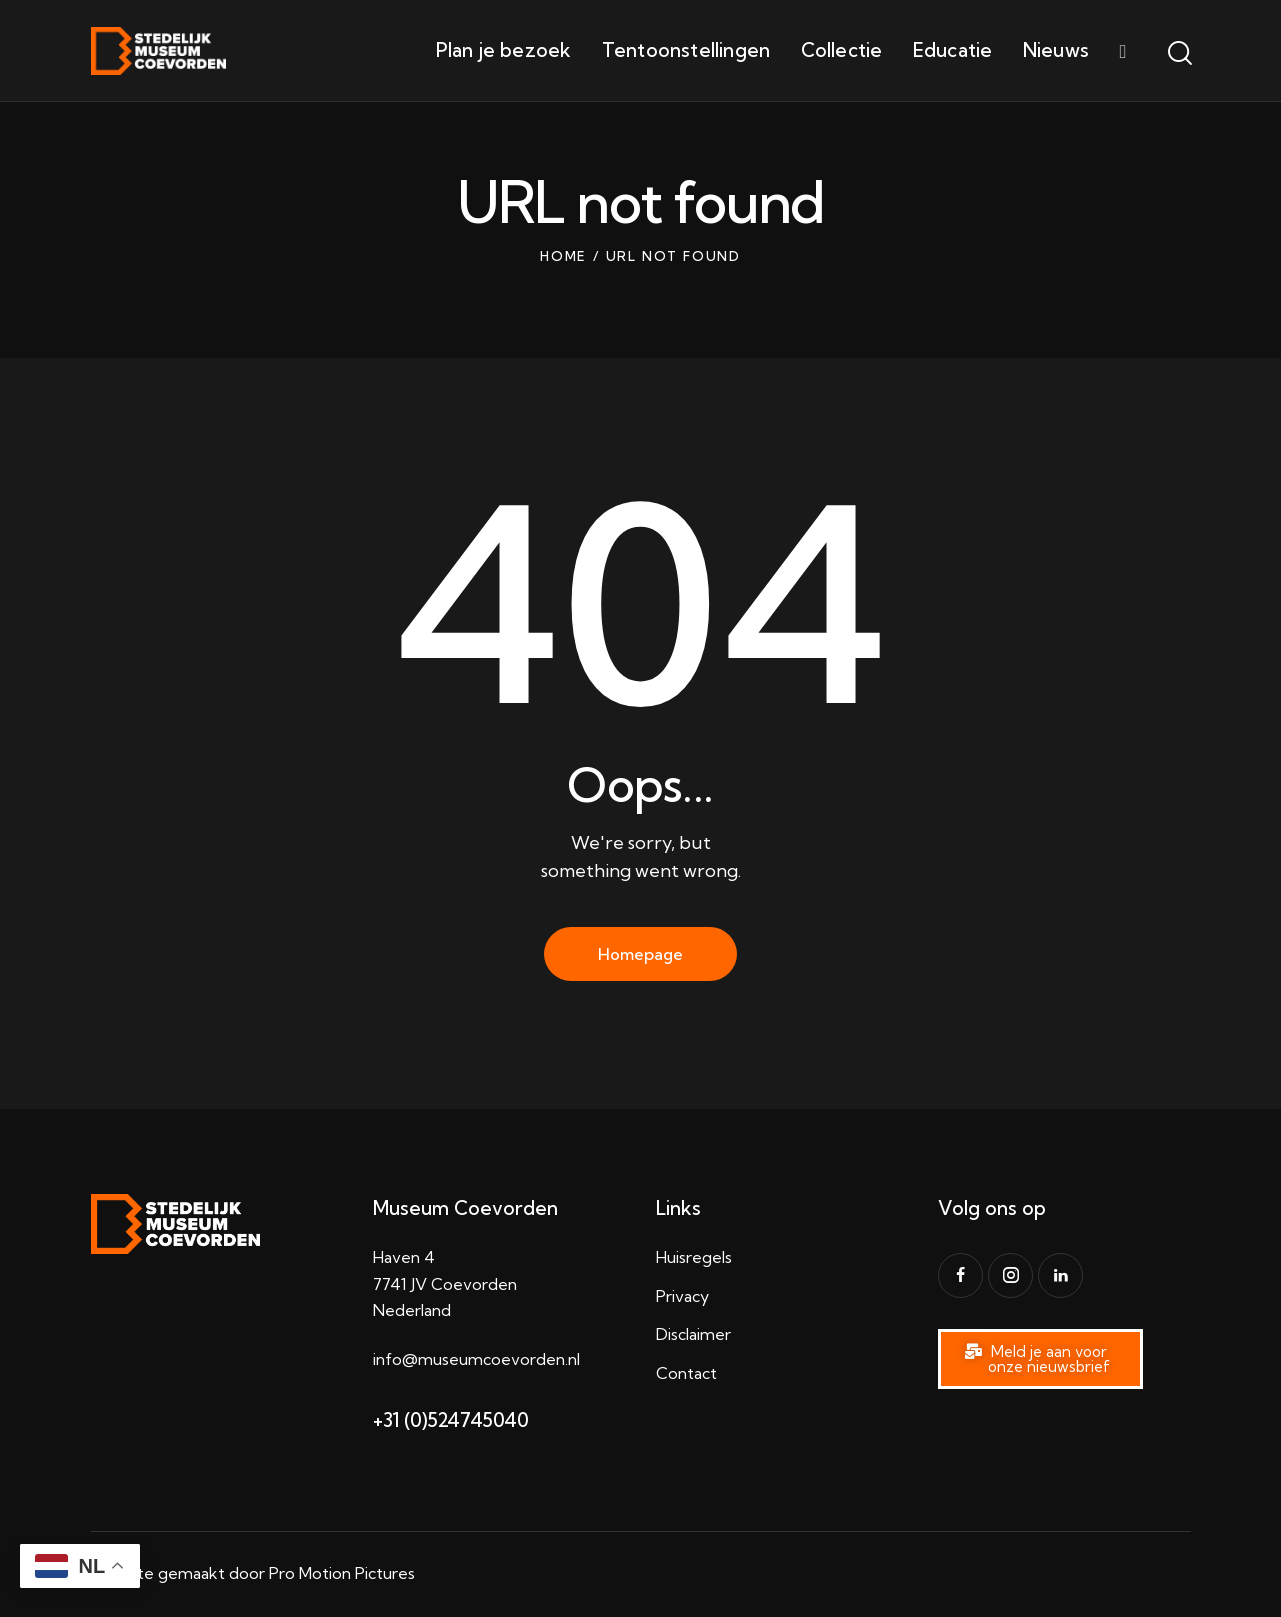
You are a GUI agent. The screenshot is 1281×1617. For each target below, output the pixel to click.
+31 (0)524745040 (451, 1420)
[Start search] (1178, 54)
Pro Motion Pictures (342, 1573)
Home (563, 256)
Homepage (640, 954)
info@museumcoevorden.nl (476, 1359)
